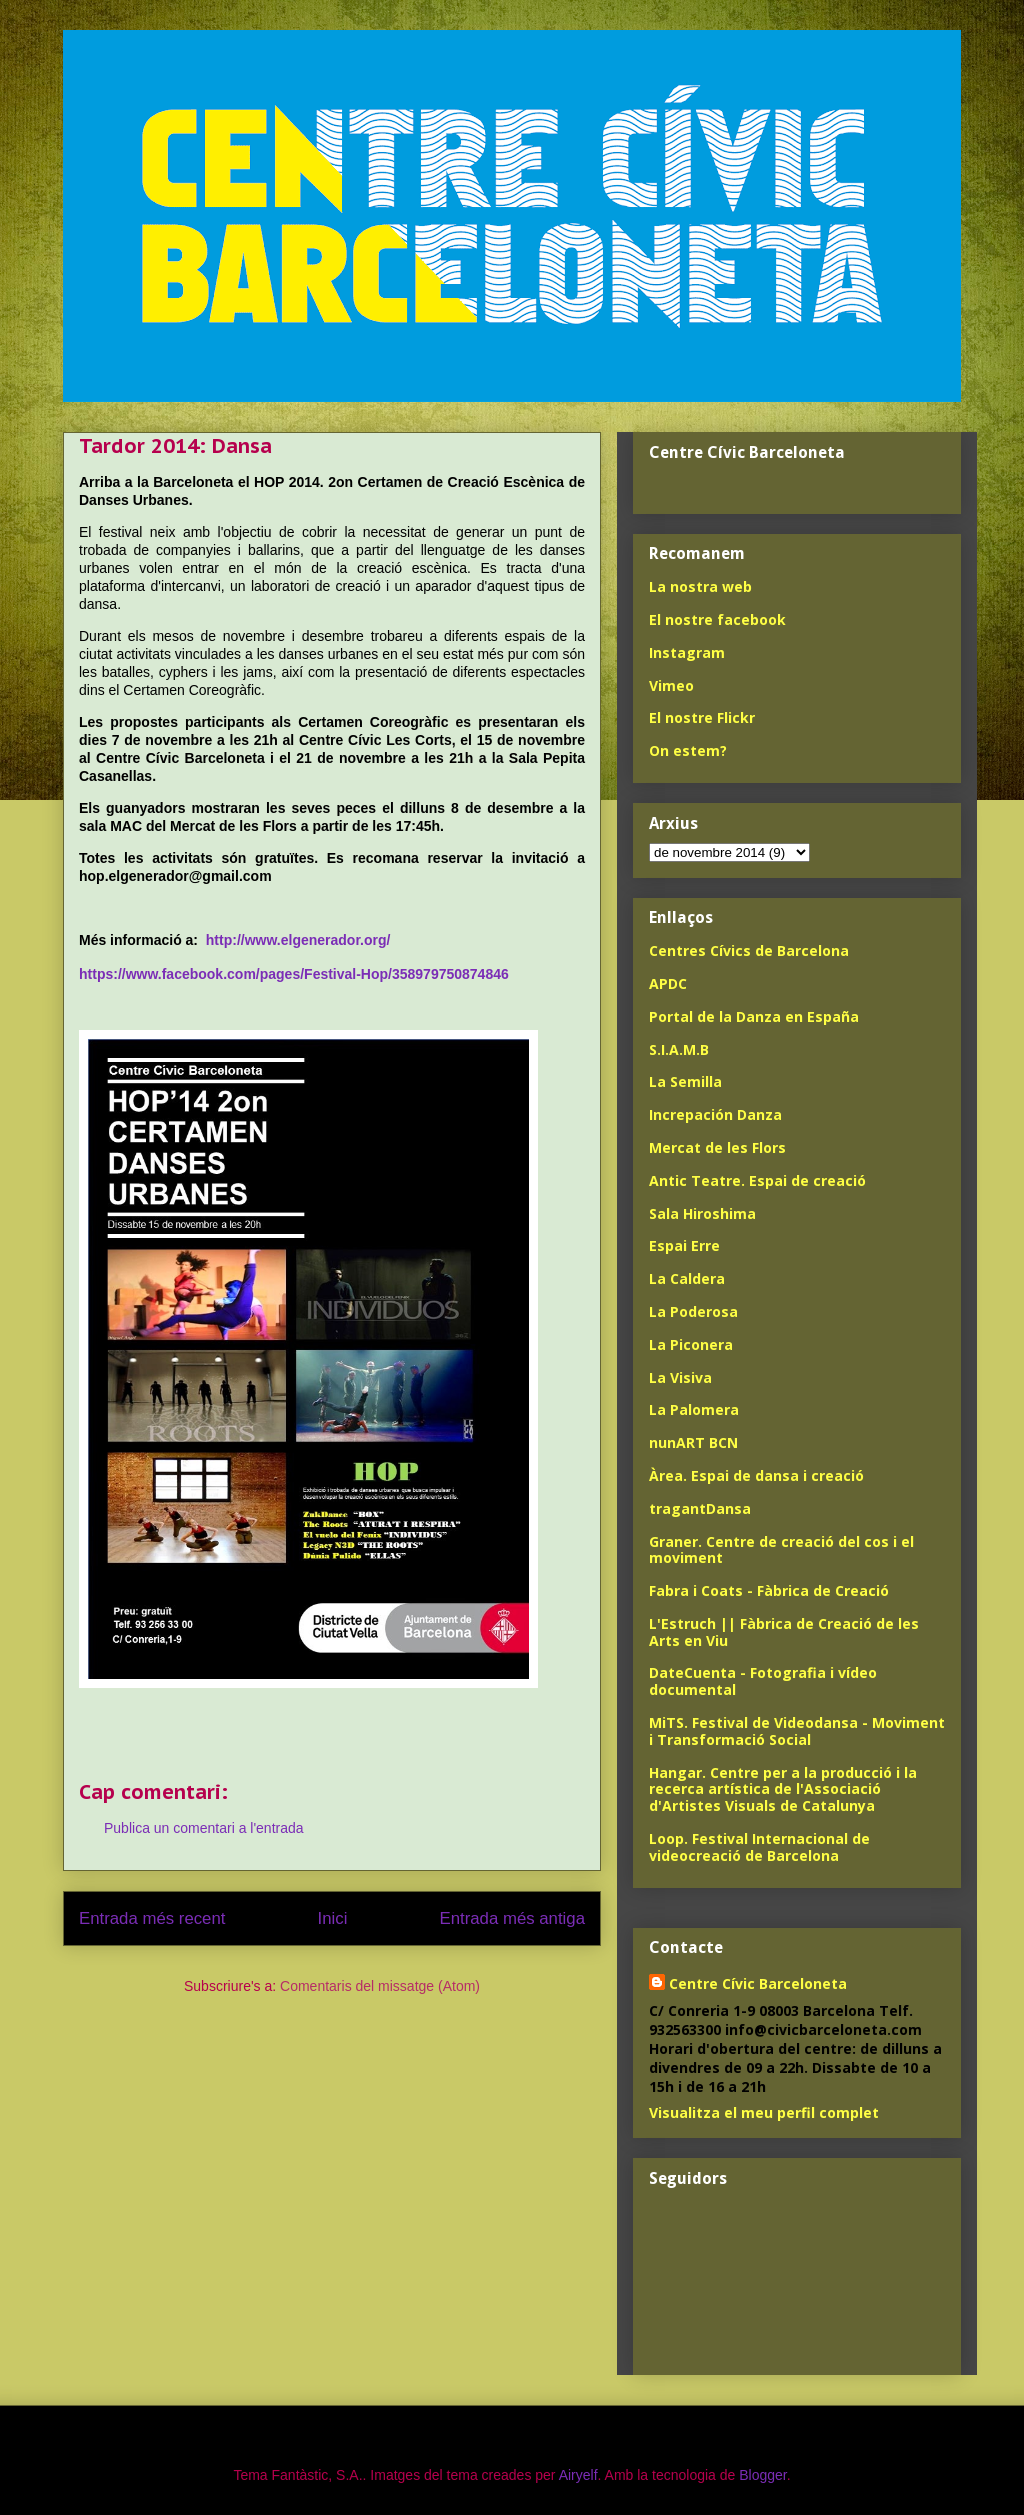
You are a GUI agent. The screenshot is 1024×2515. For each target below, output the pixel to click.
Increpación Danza (715, 1114)
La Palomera (694, 1409)
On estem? (688, 750)
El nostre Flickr (702, 717)
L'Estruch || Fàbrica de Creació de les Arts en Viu (784, 1632)
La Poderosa (693, 1311)
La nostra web (700, 586)
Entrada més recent (152, 1918)
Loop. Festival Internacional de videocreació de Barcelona (759, 1847)
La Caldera (687, 1278)
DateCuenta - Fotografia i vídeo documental (763, 1681)
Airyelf (578, 2475)
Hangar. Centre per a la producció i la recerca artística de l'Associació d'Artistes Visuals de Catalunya (783, 1789)
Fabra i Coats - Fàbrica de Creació (769, 1590)
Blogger (762, 2475)
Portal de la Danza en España (754, 1016)
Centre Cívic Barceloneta (758, 1983)
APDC (668, 983)
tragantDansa (700, 1508)
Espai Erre (684, 1245)
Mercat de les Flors (717, 1147)
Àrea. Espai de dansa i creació (756, 1475)
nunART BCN (693, 1442)
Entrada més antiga (512, 1918)
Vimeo (671, 685)
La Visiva (680, 1377)
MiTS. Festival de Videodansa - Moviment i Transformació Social (797, 1731)
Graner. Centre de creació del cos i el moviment (781, 1550)
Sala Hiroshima (702, 1213)
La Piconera (691, 1344)
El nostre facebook (717, 619)
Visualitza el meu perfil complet (764, 2112)
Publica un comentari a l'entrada (204, 1828)
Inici (333, 1918)
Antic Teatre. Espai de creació (757, 1180)
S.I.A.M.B (679, 1049)
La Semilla (685, 1081)
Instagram (687, 652)
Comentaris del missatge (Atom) (380, 1986)
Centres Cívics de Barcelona (749, 950)
